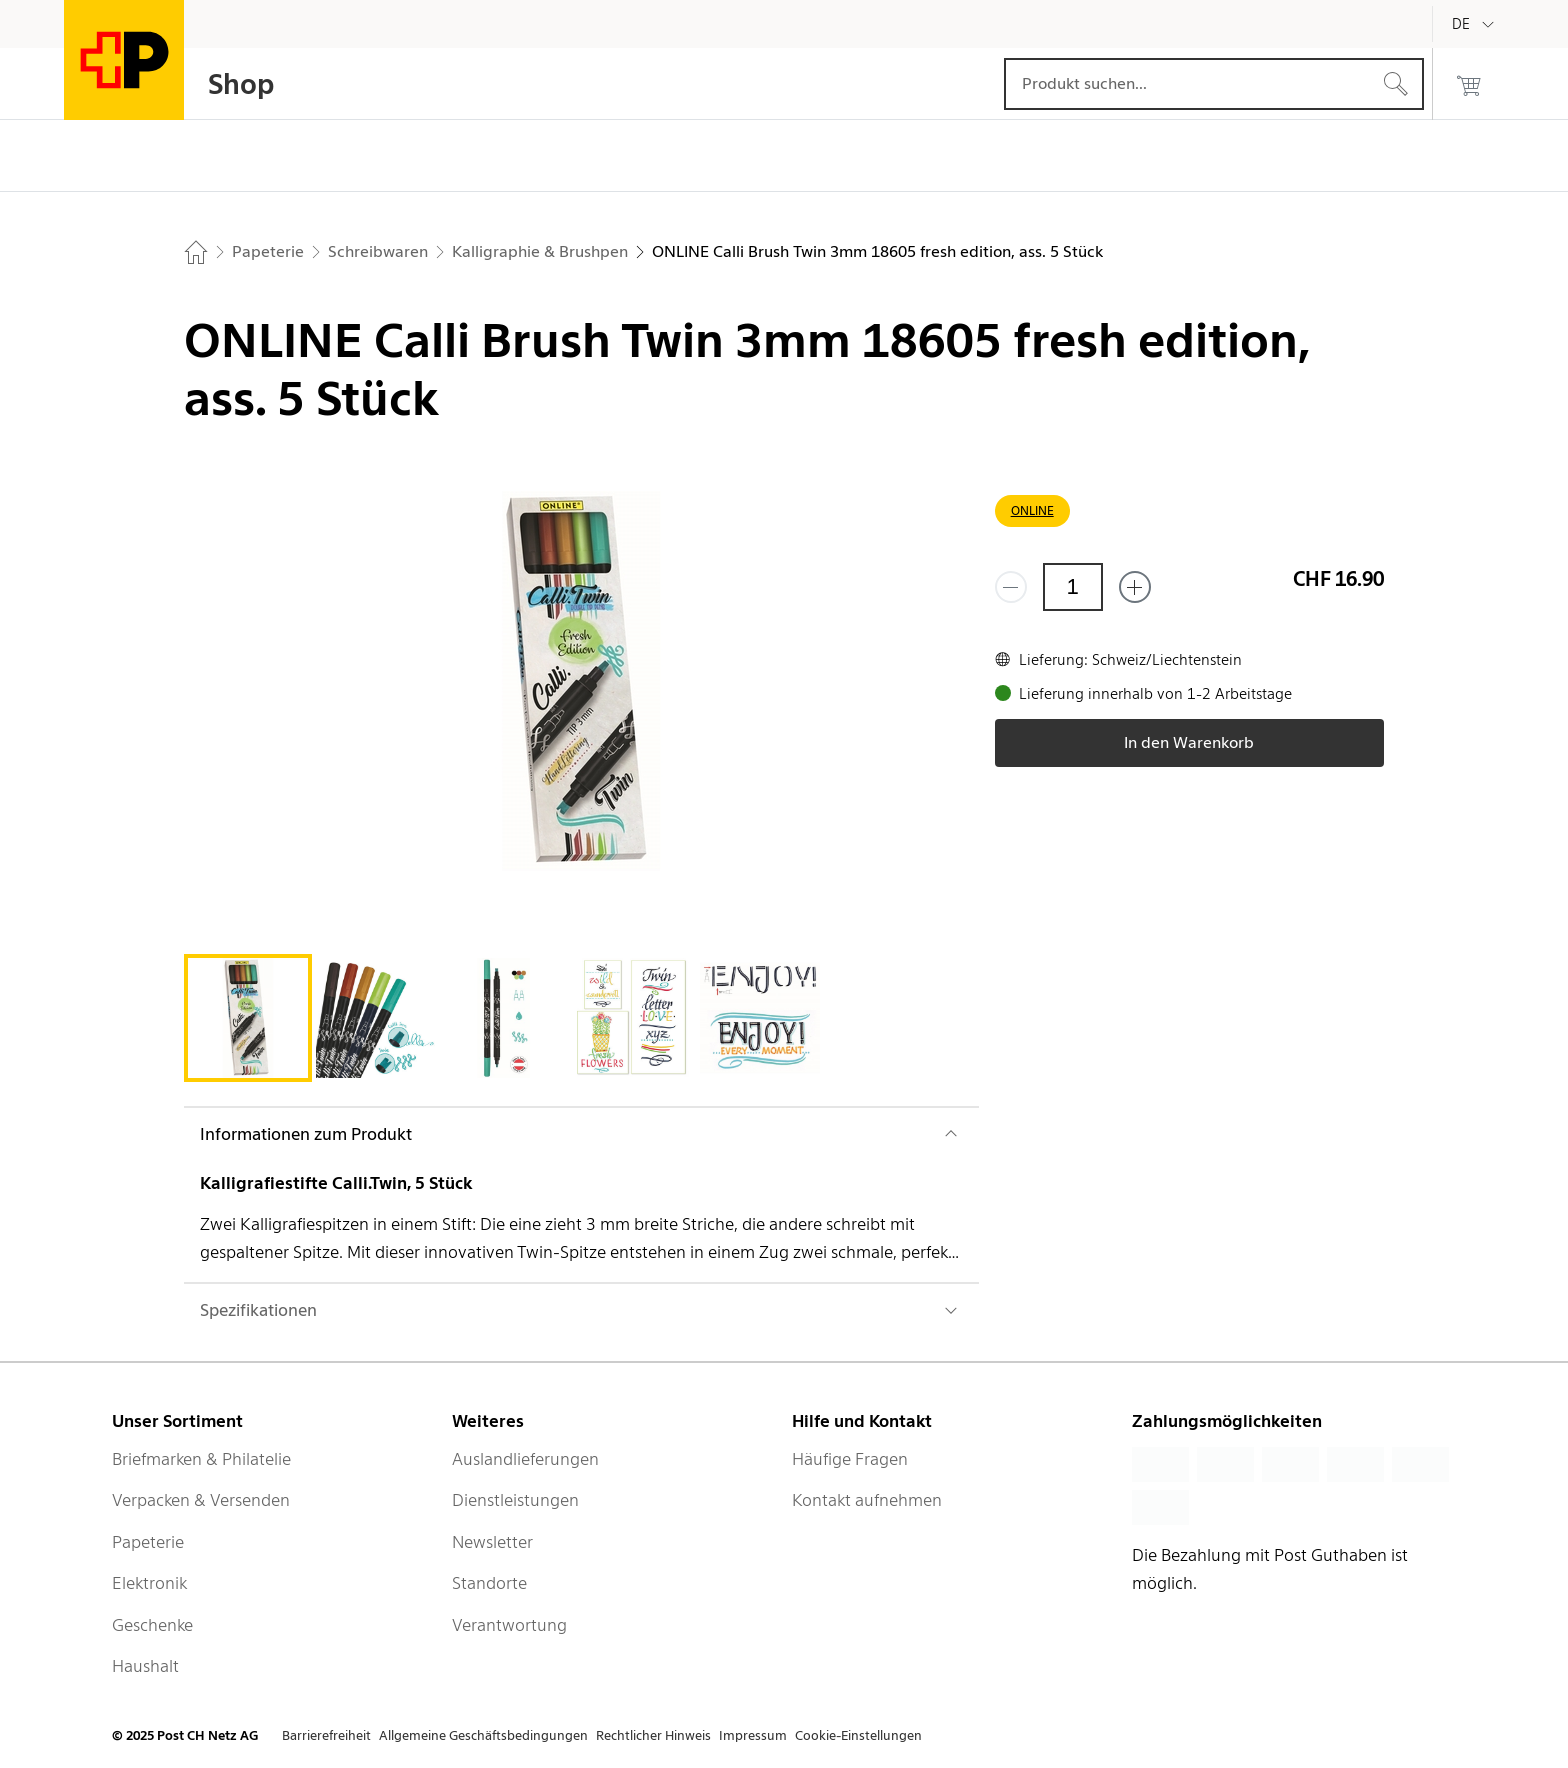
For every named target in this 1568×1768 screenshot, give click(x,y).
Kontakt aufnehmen (867, 1500)
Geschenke (152, 1625)
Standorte (489, 1583)
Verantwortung (509, 1625)
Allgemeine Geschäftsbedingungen (483, 1735)
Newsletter (492, 1542)
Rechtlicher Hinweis (653, 1735)
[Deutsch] (1476, 24)
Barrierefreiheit (326, 1735)
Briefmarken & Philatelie (201, 1459)
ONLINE (1032, 510)
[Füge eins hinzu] (1135, 587)
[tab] (248, 1018)
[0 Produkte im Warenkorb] (1469, 84)
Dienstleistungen (515, 1500)
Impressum (753, 1735)
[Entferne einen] (1011, 587)
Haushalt (145, 1666)
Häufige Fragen (850, 1459)
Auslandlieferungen (525, 1459)
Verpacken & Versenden (201, 1500)
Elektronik (149, 1583)
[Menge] (1073, 587)
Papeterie (148, 1542)
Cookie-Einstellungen (858, 1735)
